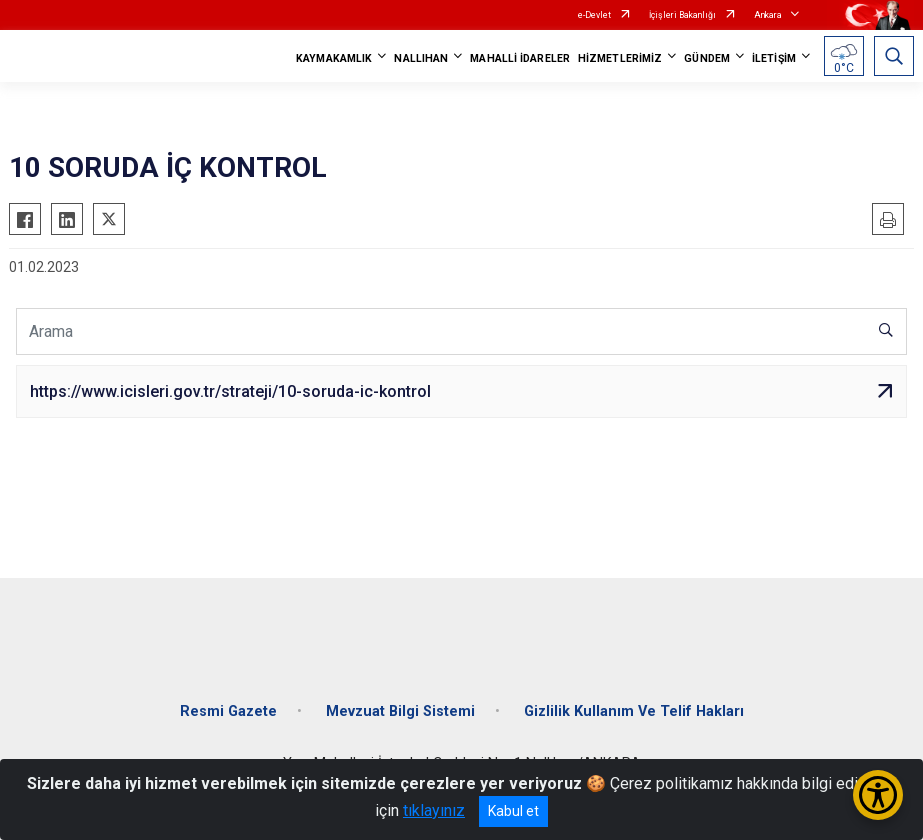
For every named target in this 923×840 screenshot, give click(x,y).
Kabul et (513, 811)
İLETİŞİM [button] (774, 58)
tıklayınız (434, 810)
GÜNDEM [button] (707, 58)
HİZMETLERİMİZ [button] (620, 58)
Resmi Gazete (228, 711)
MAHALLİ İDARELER (520, 58)
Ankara (768, 15)
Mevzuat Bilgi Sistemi (400, 711)
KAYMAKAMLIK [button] (334, 58)
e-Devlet (594, 15)
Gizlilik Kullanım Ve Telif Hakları (634, 711)
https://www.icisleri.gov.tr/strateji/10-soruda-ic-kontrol (230, 391)
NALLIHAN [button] (421, 58)
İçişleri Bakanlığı (682, 15)
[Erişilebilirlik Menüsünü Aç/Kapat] (878, 795)
